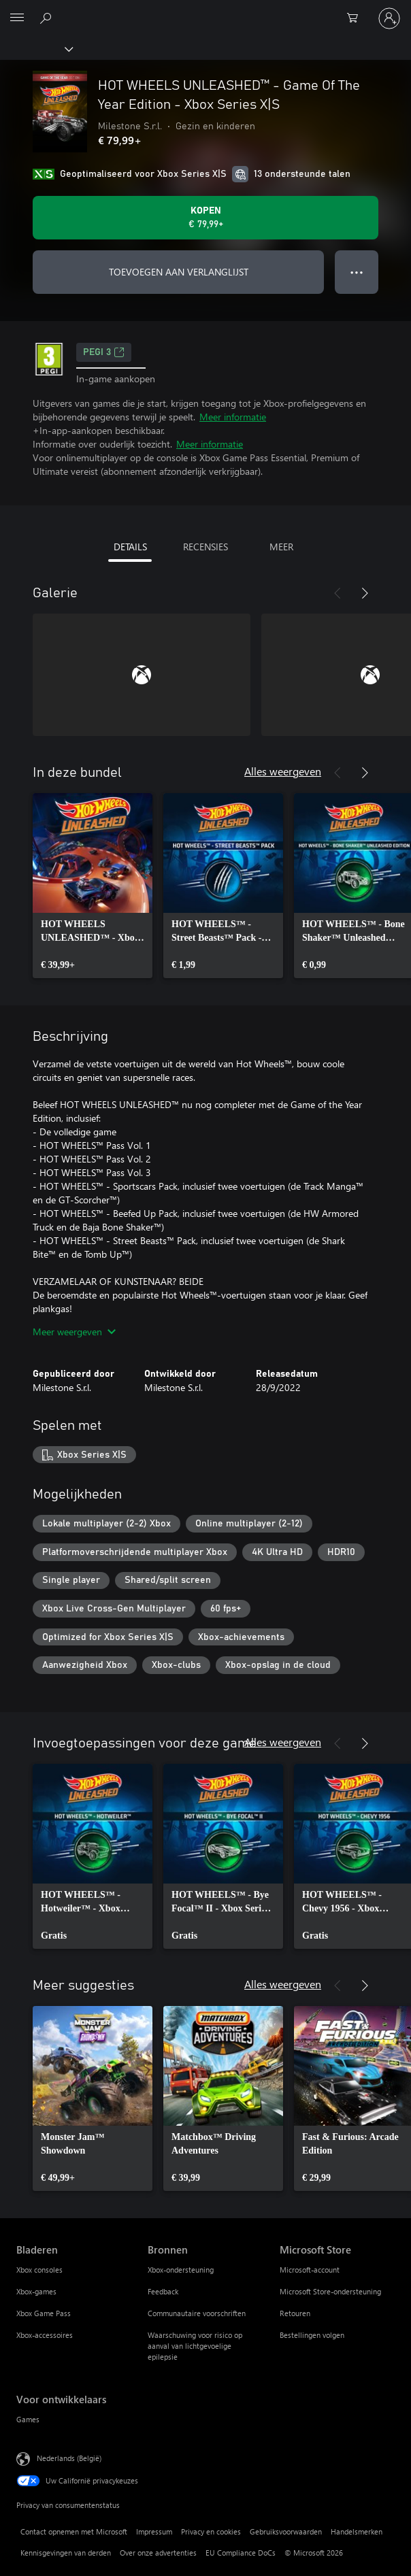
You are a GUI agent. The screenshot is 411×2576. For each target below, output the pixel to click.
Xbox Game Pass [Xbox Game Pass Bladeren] (43, 2313)
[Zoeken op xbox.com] (47, 18)
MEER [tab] (281, 546)
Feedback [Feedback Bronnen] (163, 2291)
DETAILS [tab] (130, 546)
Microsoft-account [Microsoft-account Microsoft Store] (310, 2269)
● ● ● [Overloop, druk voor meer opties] (356, 271)
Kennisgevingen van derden (65, 2552)
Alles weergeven (282, 771)
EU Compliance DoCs (241, 2552)
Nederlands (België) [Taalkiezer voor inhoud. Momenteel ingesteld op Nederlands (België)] (69, 2458)
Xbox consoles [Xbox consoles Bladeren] (39, 2269)
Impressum (154, 2531)
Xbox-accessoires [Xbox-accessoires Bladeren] (44, 2334)
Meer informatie (232, 416)
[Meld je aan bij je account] (389, 18)
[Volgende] (364, 593)
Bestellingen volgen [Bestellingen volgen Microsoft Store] (312, 2334)
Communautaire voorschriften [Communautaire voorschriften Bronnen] (197, 2313)
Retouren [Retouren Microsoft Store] (295, 2313)
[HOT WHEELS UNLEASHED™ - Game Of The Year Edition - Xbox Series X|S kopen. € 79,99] (205, 217)
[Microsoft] (204, 10)
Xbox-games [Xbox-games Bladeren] (36, 2291)
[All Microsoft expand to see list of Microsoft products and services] (17, 18)
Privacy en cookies (211, 2531)
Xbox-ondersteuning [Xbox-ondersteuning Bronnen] (181, 2269)
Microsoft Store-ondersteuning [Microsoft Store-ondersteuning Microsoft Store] (330, 2291)
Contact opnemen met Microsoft (73, 2531)
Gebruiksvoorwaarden (286, 2531)
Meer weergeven (74, 1331)
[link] (92, 885)
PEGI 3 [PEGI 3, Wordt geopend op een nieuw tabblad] (104, 352)
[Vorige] (337, 593)
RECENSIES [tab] (205, 546)
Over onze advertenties (158, 2552)
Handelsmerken (356, 2531)
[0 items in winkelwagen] (356, 18)
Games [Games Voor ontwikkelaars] (27, 2419)
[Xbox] (35, 48)
